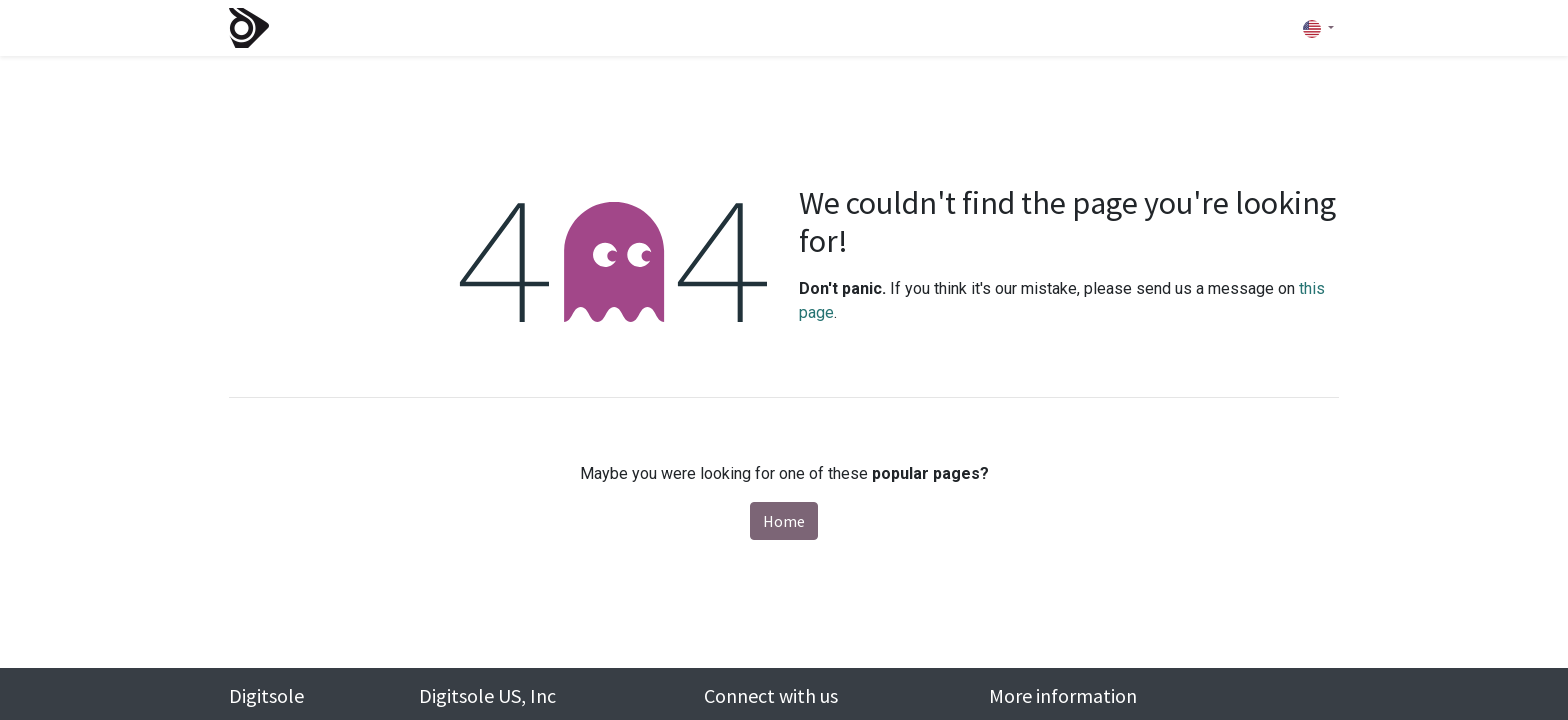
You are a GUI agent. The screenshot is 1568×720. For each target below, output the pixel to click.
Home (784, 521)
